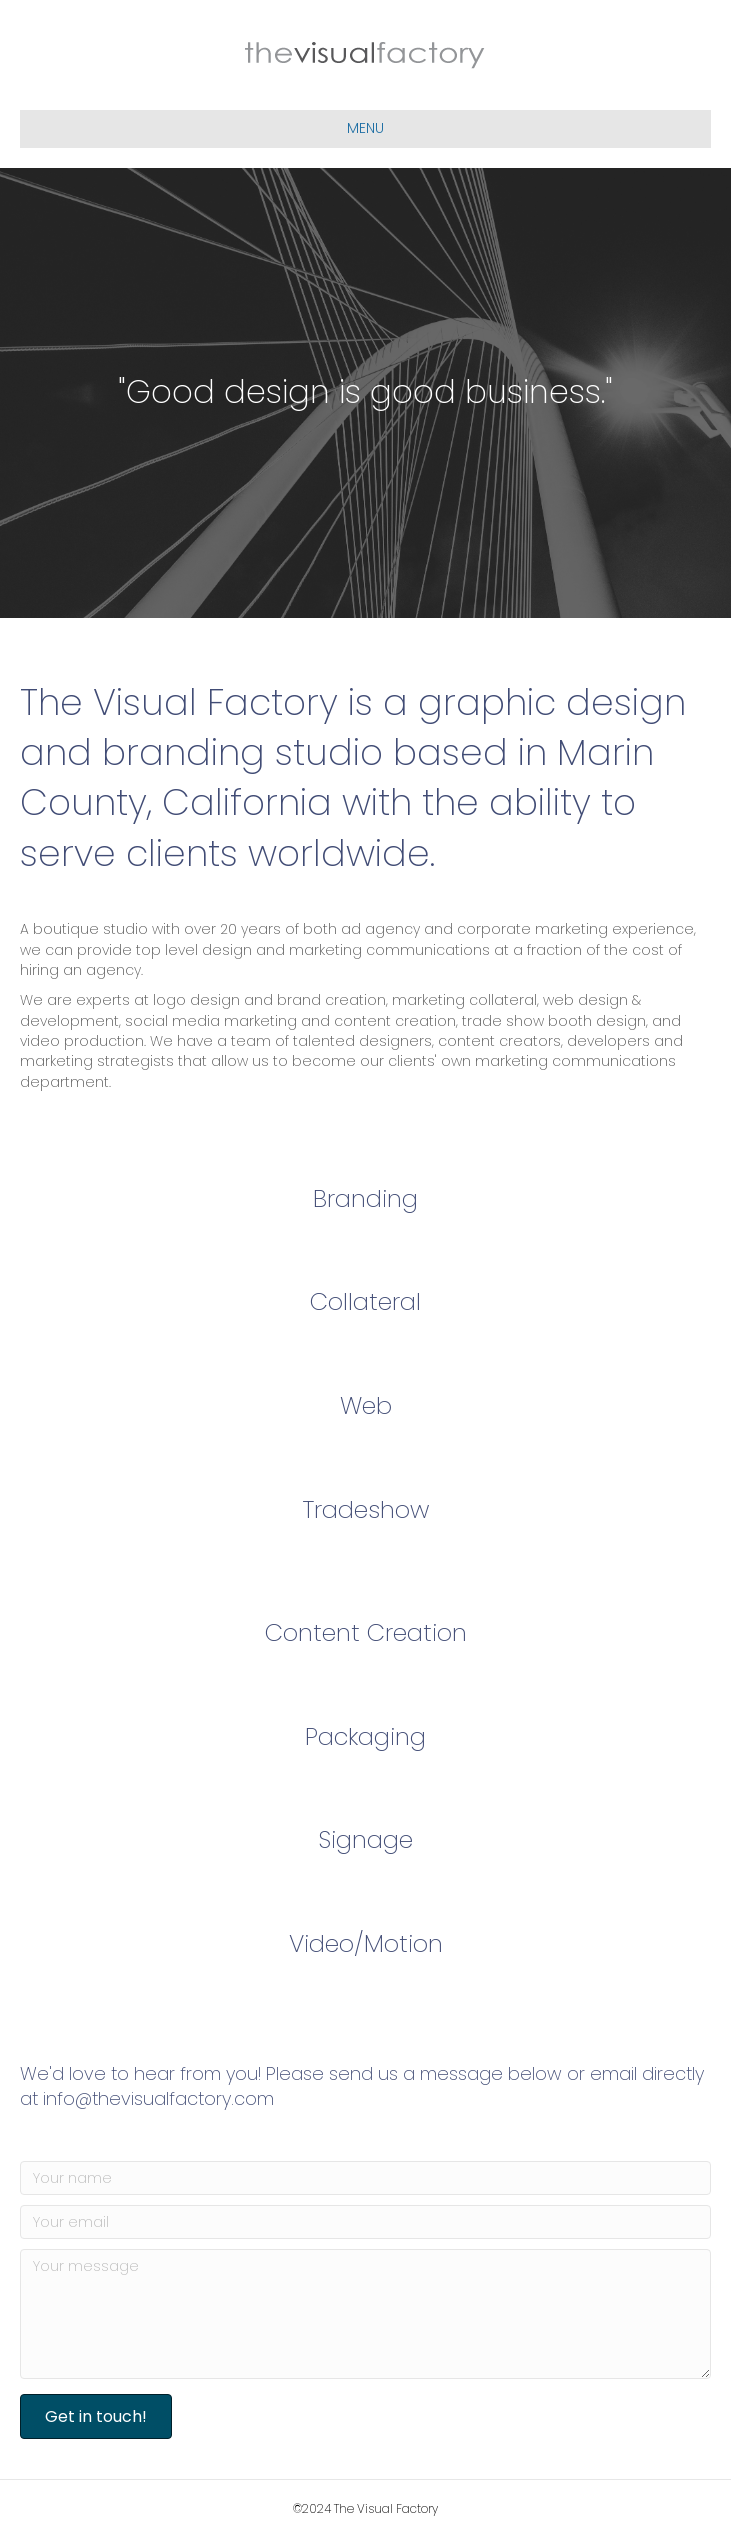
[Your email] (365, 2222)
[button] (96, 2416)
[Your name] (365, 2178)
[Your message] (365, 2314)
